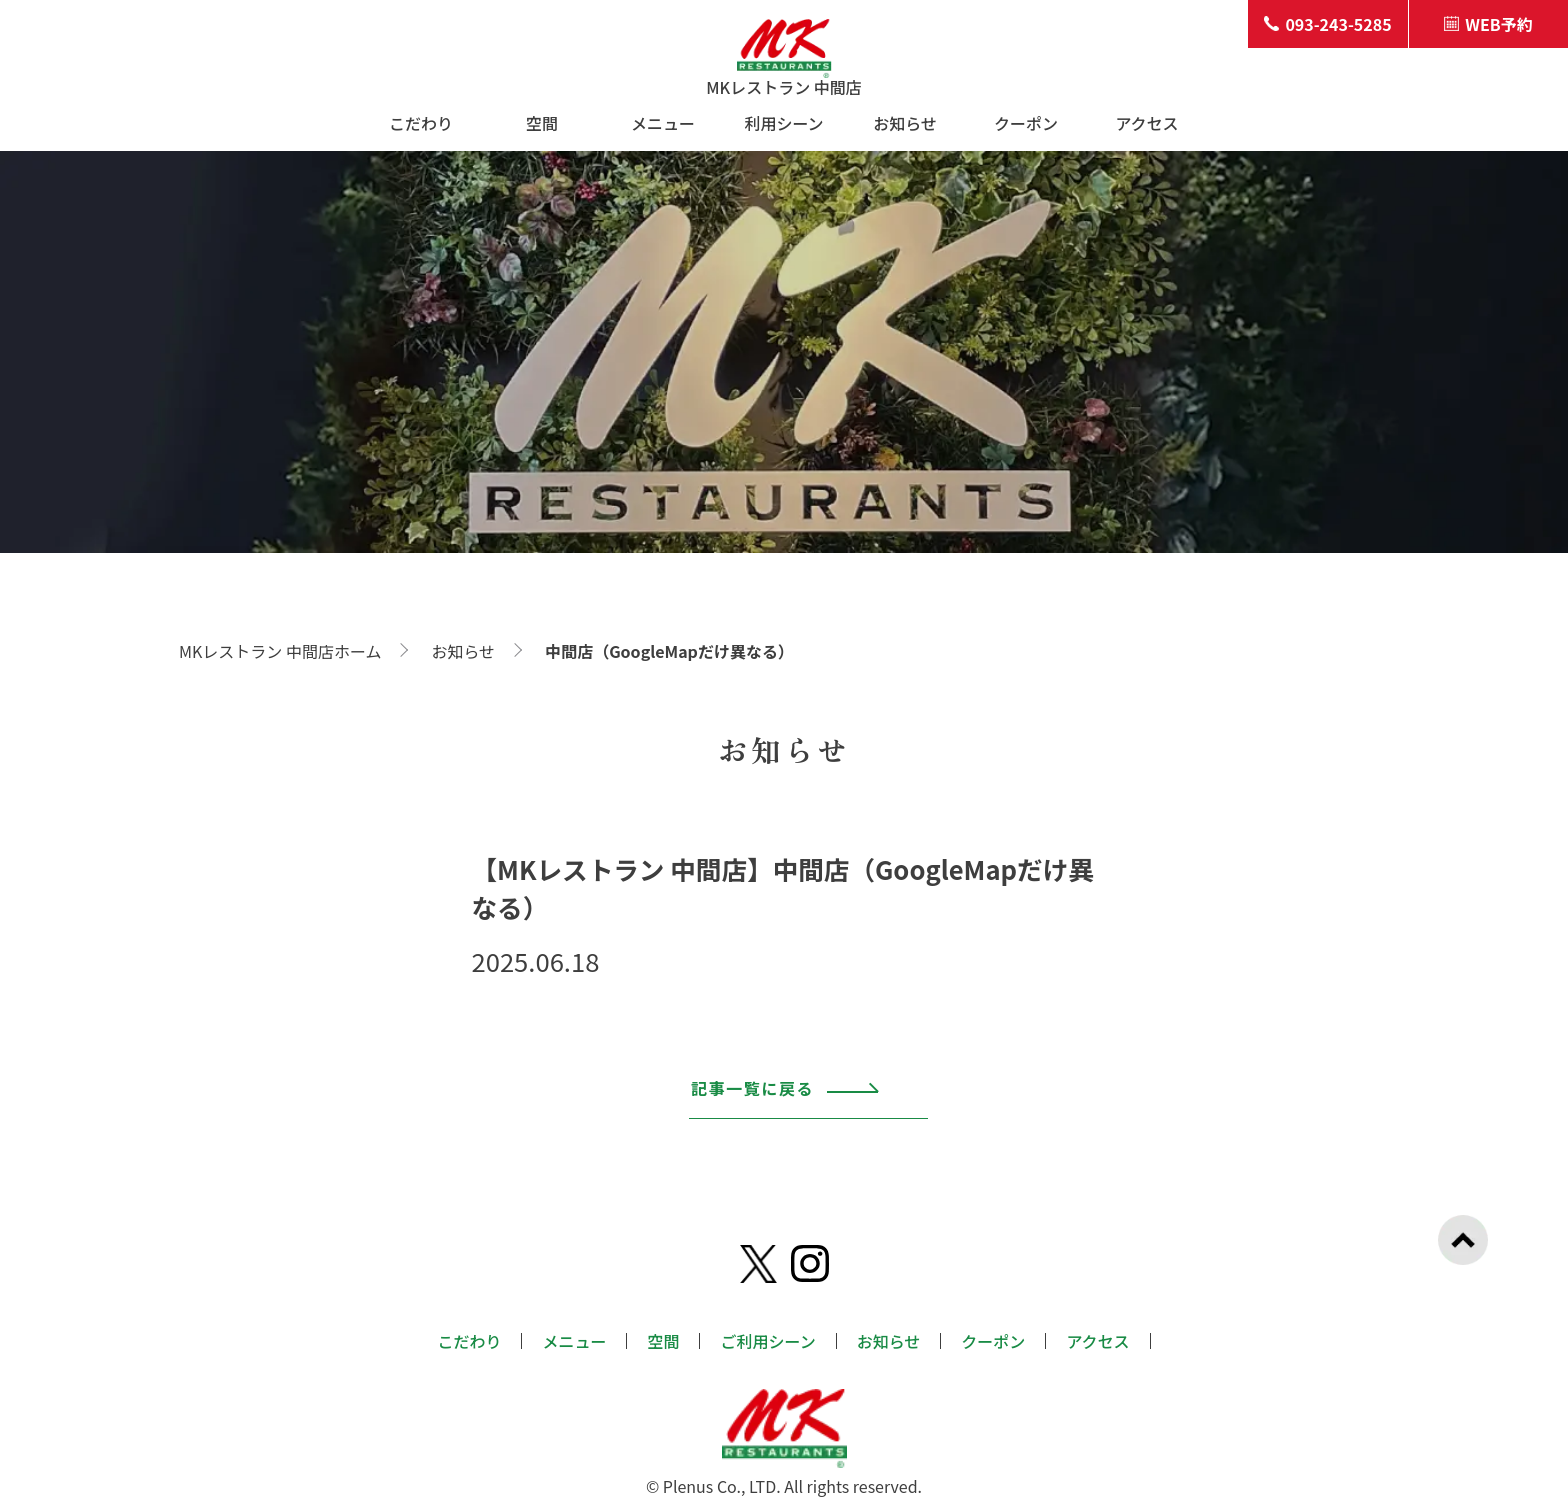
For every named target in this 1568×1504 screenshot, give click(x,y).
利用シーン (783, 123)
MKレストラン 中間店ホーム (280, 651)
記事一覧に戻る (786, 1099)
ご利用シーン (767, 1341)
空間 (542, 123)
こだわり (421, 123)
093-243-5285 (1327, 24)
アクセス (1146, 123)
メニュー (663, 123)
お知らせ (905, 123)
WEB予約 (1488, 24)
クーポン (1026, 123)
